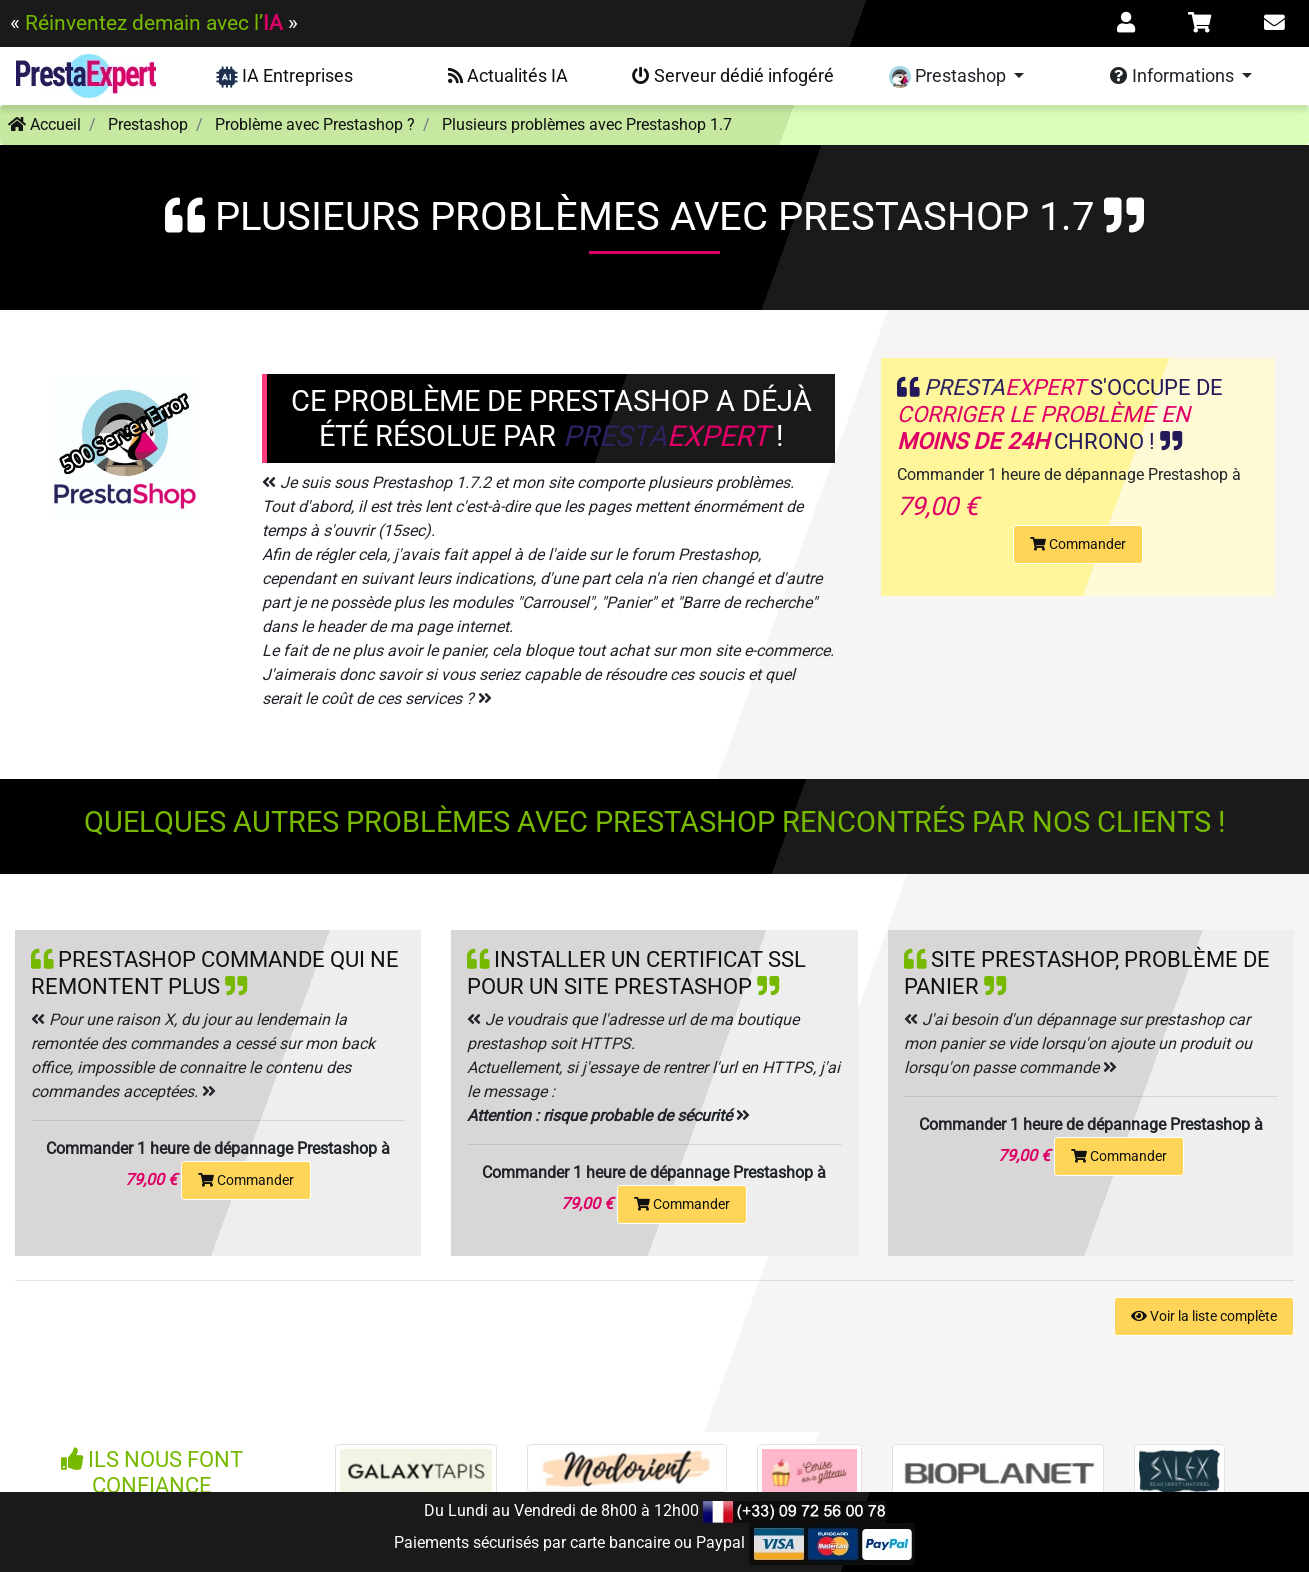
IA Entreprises (284, 77)
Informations (1174, 76)
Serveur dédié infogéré (733, 76)
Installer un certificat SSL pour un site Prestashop (636, 972)
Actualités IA (508, 76)
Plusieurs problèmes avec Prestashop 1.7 (587, 124)
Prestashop (949, 77)
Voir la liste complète (1204, 1316)
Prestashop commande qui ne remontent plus (215, 972)
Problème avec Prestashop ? (315, 124)
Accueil (44, 124)
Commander (1078, 544)
